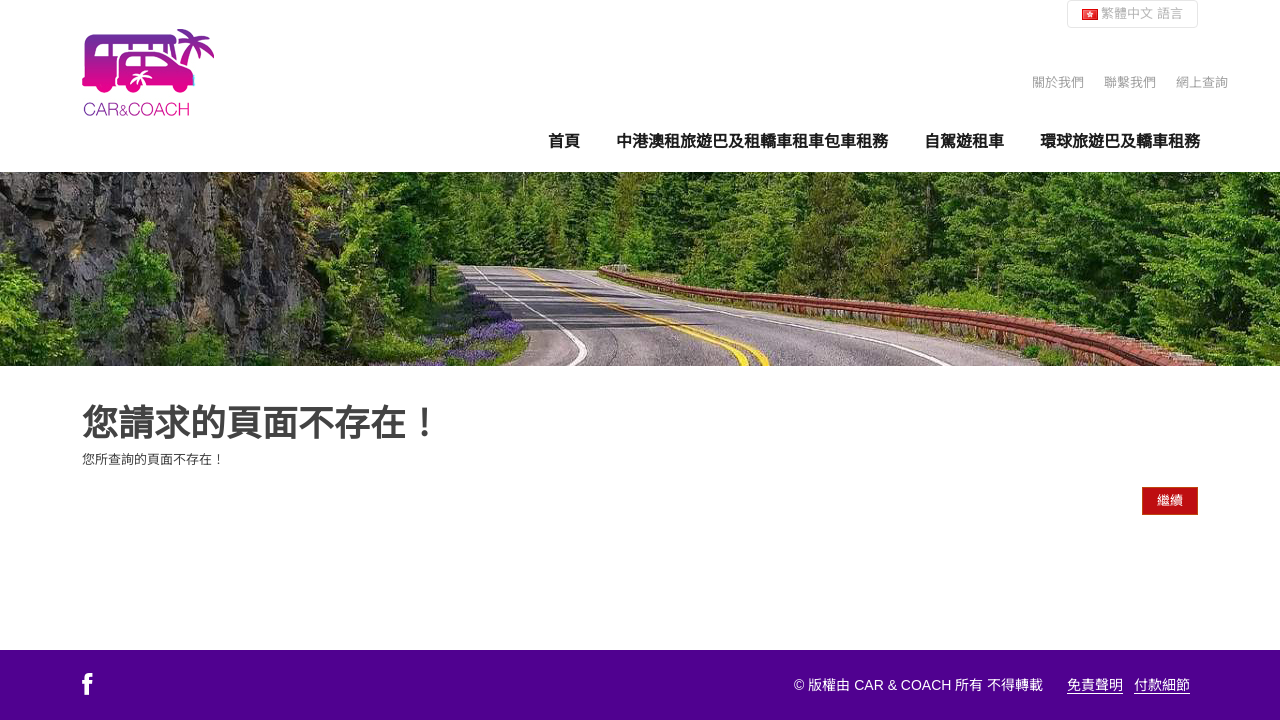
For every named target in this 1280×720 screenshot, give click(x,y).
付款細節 (1162, 685)
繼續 (1170, 500)
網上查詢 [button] (1202, 82)
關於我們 (1058, 82)
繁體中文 (1132, 13)
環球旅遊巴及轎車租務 (1120, 141)
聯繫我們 (1130, 82)
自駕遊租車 (964, 141)
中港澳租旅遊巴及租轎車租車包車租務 (752, 141)
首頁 (564, 141)
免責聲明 (1095, 685)
